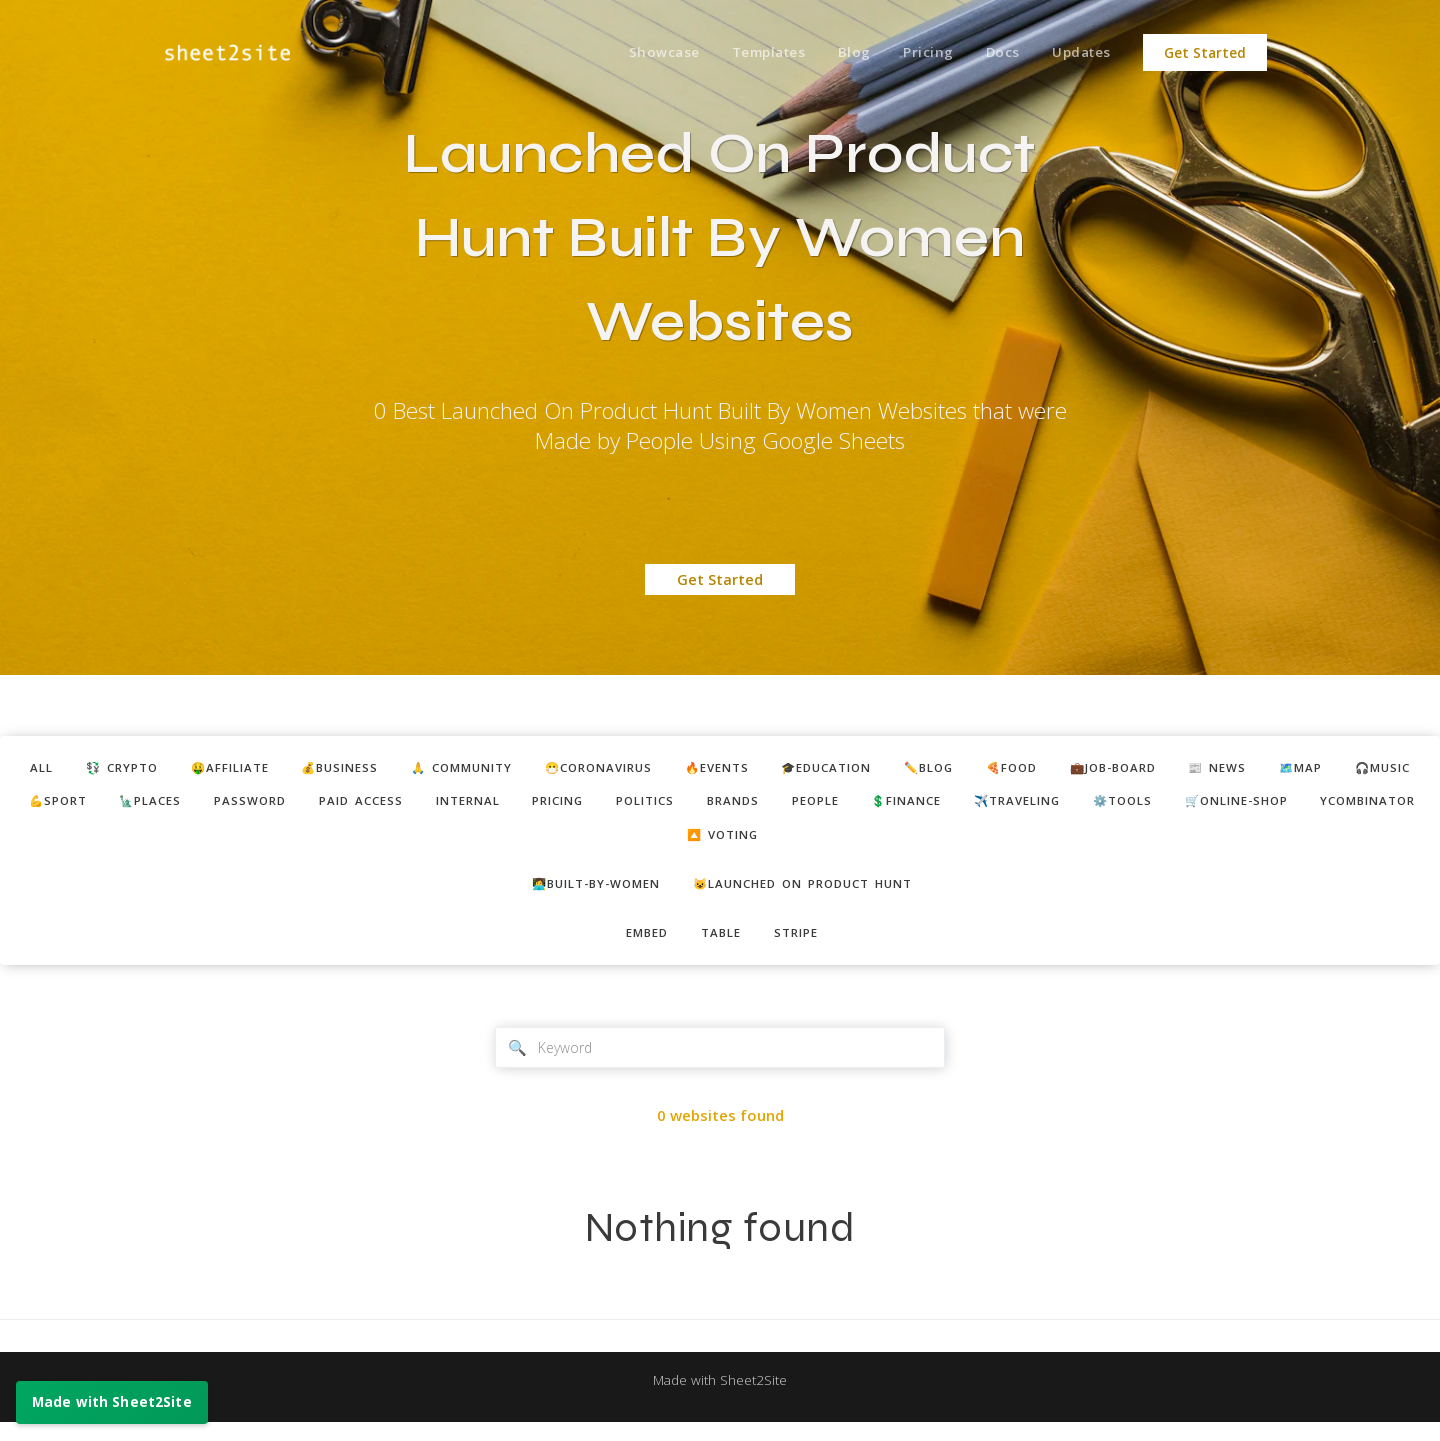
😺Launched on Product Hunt (812, 894)
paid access (607, 805)
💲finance (1210, 805)
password (487, 805)
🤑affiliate (267, 769)
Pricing (916, 53)
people (1108, 805)
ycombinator (791, 842)
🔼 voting (919, 842)
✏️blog (1041, 769)
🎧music (178, 805)
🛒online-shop (644, 842)
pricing (824, 805)
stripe (804, 946)
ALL (59, 769)
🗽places (379, 805)
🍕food (1133, 769)
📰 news (1361, 769)
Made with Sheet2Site (720, 1398)
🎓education (928, 769)
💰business (389, 769)
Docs (995, 53)
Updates (1079, 53)
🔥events (806, 769)
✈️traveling (1333, 805)
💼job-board (1246, 769)
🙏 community (524, 769)
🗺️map (87, 805)
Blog (838, 53)
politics (921, 805)
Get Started (1205, 53)
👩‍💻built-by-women (583, 894)
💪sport (277, 805)
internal (723, 805)
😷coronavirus (676, 769)
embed (640, 946)
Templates (749, 53)
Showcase (639, 53)
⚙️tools (518, 842)
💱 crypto (148, 769)
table (722, 946)
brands (1018, 805)
